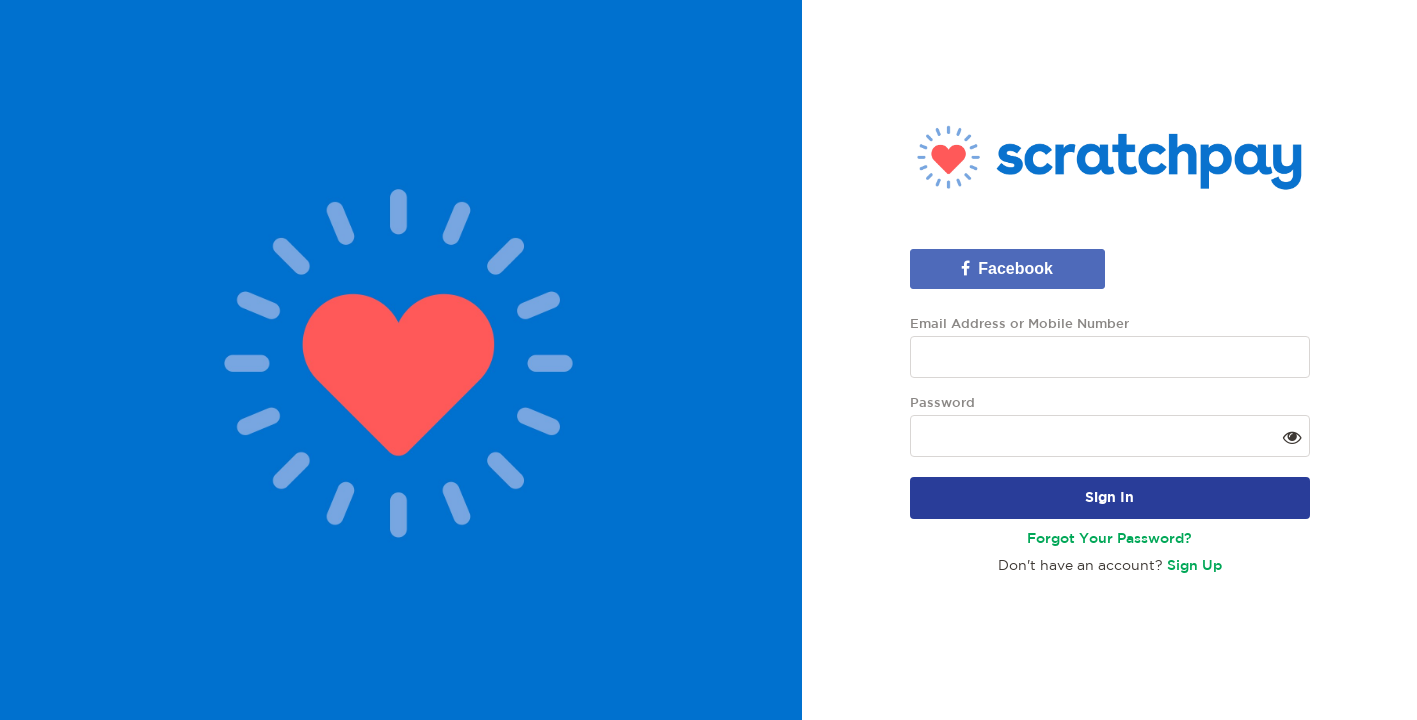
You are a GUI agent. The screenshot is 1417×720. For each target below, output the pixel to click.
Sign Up (1194, 566)
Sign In (1109, 498)
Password (942, 403)
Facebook (1007, 268)
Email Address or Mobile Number (1019, 324)
